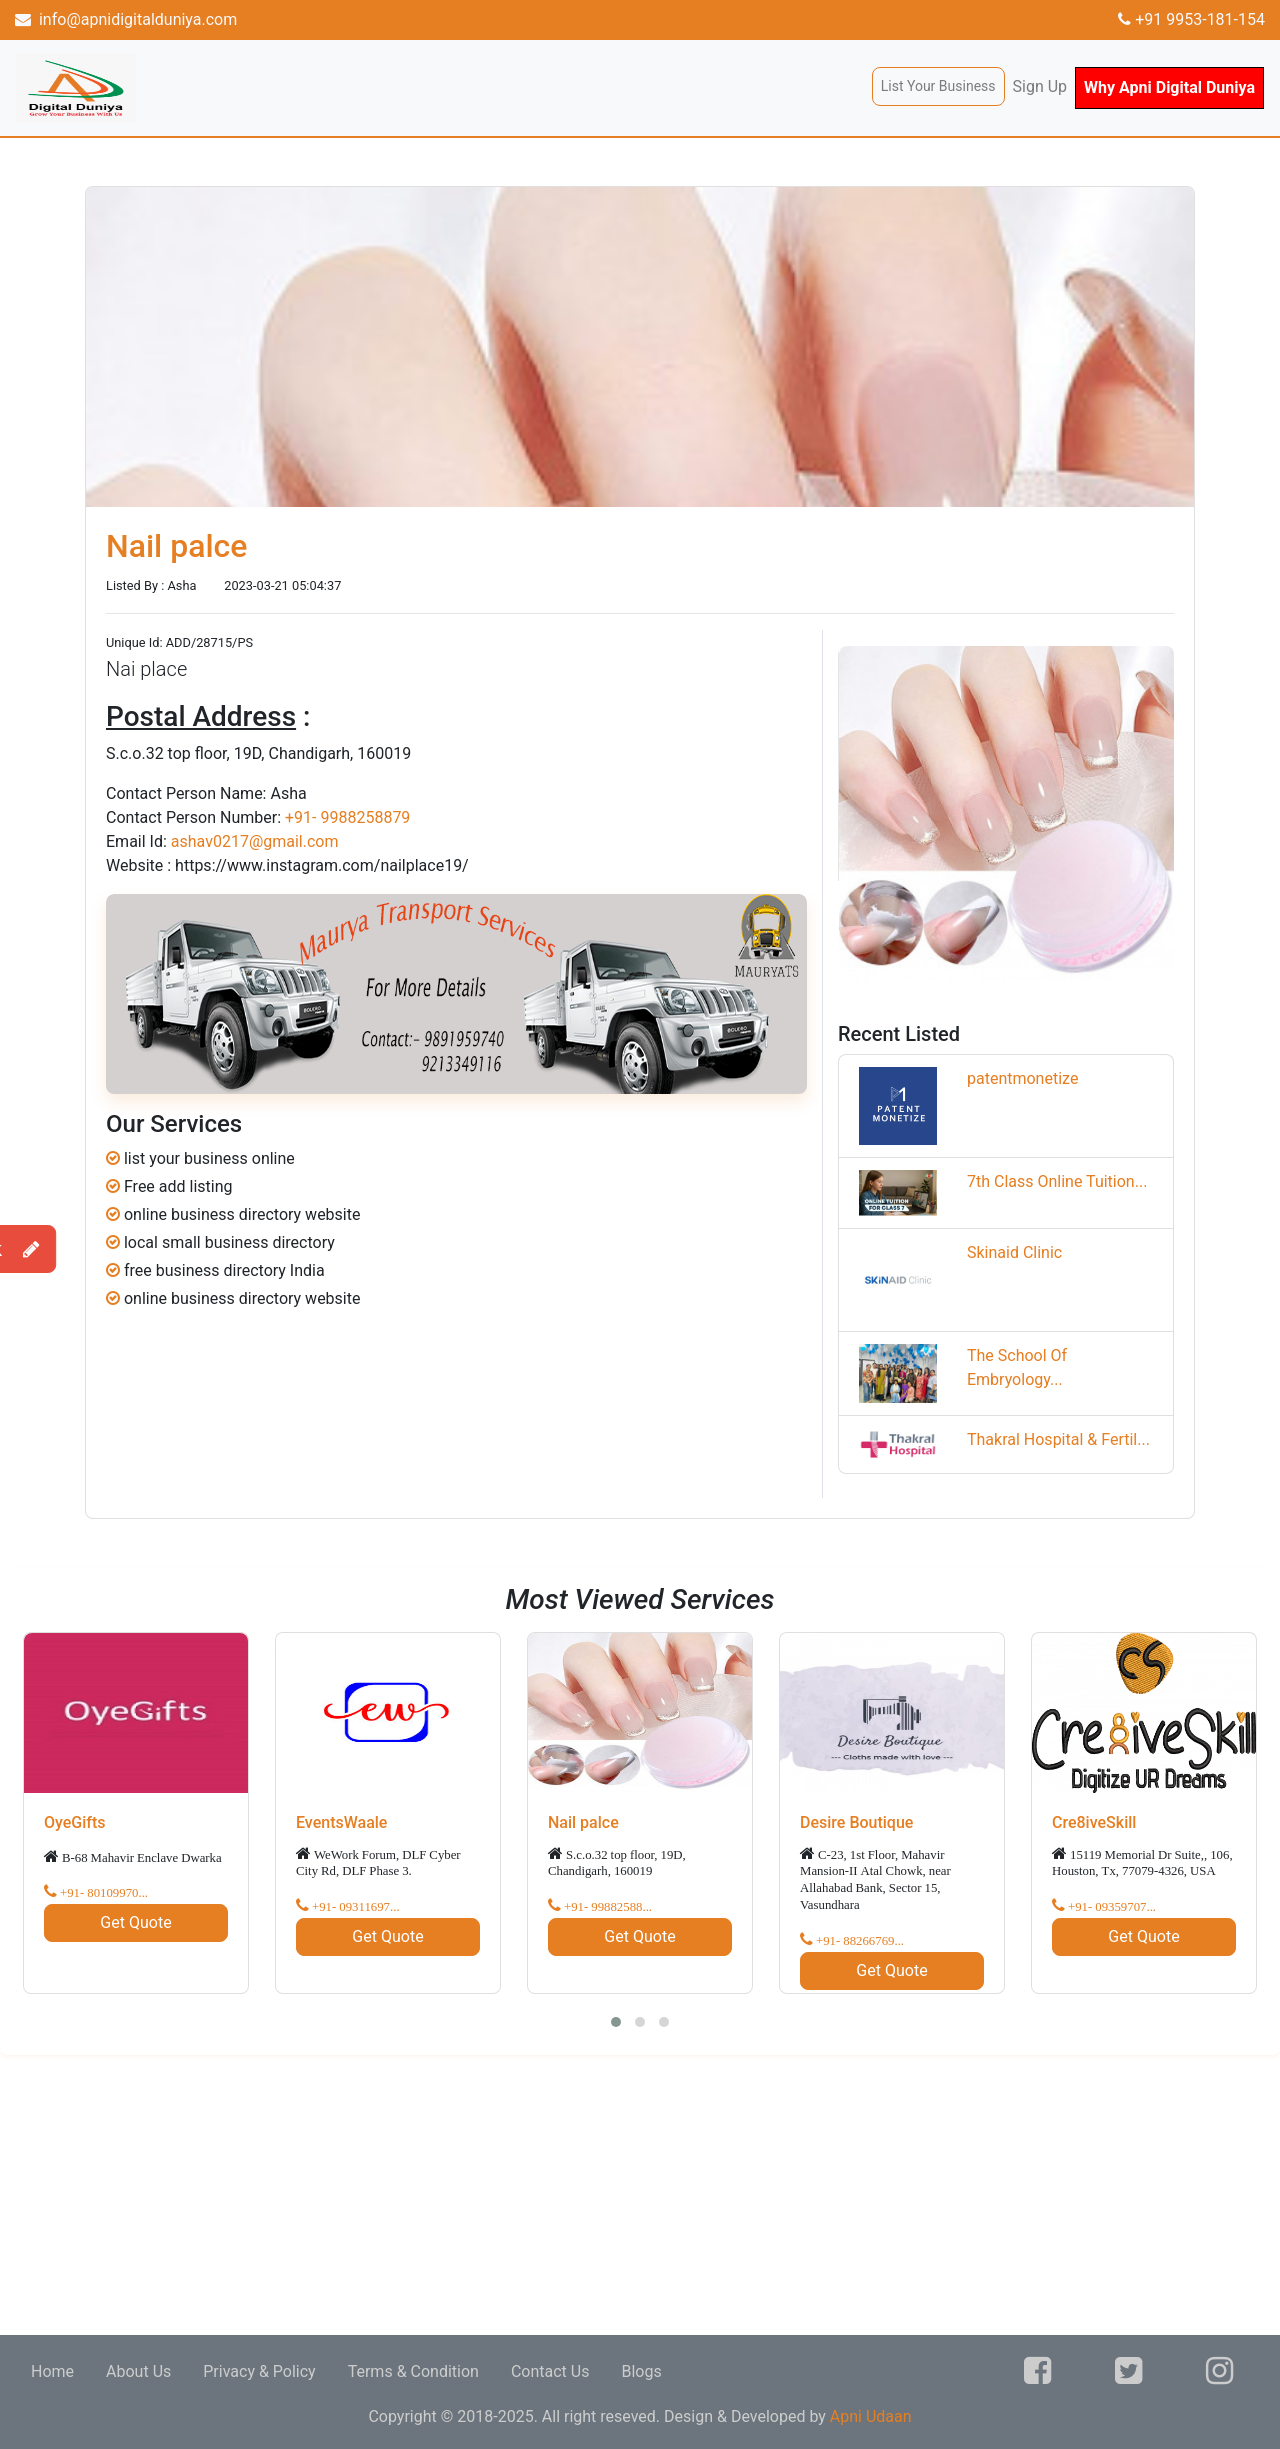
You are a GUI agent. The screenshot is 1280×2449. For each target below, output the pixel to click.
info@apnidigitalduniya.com (126, 19)
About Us (138, 2371)
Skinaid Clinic (1014, 1252)
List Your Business (938, 86)
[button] (616, 2022)
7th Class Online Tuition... (1057, 1181)
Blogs (641, 2371)
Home (52, 2371)
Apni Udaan (871, 2416)
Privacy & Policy (259, 2371)
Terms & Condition (413, 2371)
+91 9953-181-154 (1191, 19)
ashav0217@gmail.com (255, 841)
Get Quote (135, 1922)
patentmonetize (1022, 1078)
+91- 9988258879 (347, 817)
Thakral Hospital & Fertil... (1058, 1439)
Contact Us (550, 2371)
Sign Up (1040, 86)
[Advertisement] (600, 2195)
